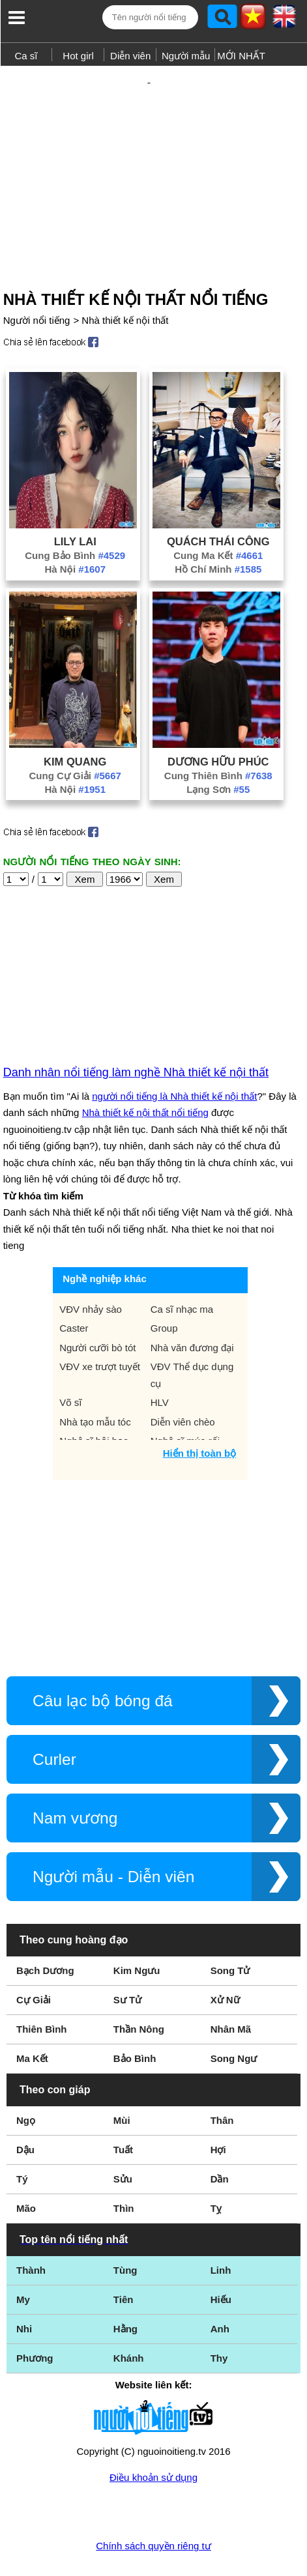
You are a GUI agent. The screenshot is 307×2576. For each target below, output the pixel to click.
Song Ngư (234, 2016)
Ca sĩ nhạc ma (182, 1266)
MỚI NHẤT (241, 55)
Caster (73, 1285)
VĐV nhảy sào (90, 1266)
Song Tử (230, 1928)
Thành (31, 2227)
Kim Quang (75, 719)
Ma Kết (32, 2016)
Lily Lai (75, 499)
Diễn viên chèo (183, 1379)
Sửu (122, 2136)
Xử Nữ (225, 1957)
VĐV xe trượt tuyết (99, 1324)
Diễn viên (130, 55)
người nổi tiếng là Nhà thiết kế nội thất (174, 1053)
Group (164, 1285)
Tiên (123, 2257)
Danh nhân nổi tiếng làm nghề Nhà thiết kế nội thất (136, 1030)
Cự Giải (33, 1957)
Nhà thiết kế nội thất (124, 277)
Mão (26, 2165)
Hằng (125, 2286)
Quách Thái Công (218, 499)
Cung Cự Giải (75, 733)
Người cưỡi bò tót (97, 1305)
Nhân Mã (231, 1986)
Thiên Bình (41, 1986)
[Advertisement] (153, 151)
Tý (22, 2136)
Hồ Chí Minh (218, 526)
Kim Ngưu (136, 1928)
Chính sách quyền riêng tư (153, 2503)
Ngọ (25, 2077)
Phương (34, 2315)
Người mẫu (186, 55)
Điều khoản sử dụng (153, 2434)
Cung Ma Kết (218, 513)
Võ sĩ (70, 1360)
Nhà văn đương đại (192, 1305)
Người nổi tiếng (36, 277)
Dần (220, 2136)
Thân (222, 2077)
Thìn (123, 2165)
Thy (219, 2315)
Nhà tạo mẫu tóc (94, 1379)
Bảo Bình (134, 2016)
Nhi (24, 2286)
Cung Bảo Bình (75, 513)
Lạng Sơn (218, 746)
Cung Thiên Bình (218, 733)
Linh (221, 2227)
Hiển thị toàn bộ (200, 1410)
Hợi (218, 2107)
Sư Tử (127, 1957)
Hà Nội (75, 526)
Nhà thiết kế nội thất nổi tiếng (145, 1070)
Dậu (25, 2107)
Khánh (128, 2315)
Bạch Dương (45, 1928)
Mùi (121, 2077)
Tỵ (216, 2165)
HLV (160, 1360)
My (23, 2257)
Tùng (125, 2227)
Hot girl (78, 55)
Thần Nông (138, 1986)
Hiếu (221, 2257)
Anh (220, 2286)
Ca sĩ (26, 55)
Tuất (123, 2107)
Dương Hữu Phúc (218, 719)
